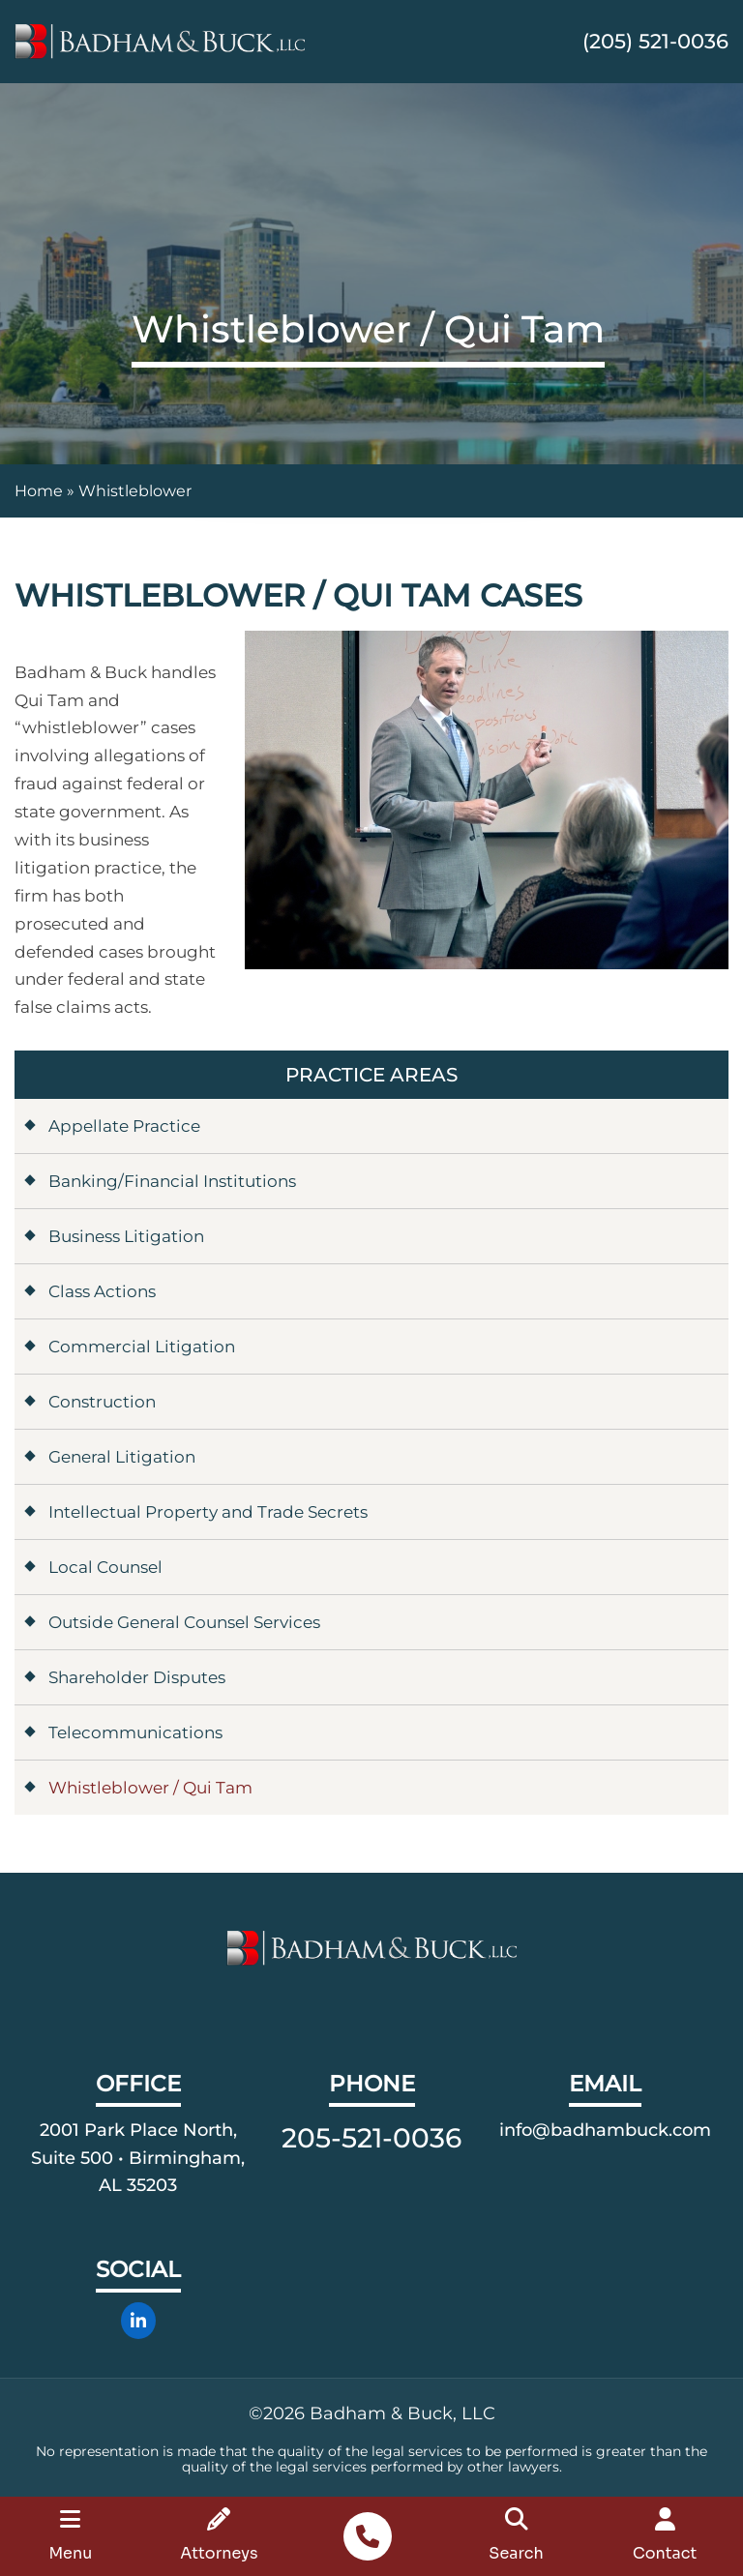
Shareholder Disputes (136, 1677)
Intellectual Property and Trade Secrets (208, 1512)
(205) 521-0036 (655, 41)
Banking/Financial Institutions (172, 1181)
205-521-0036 (371, 2137)
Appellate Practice (124, 1126)
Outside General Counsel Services (184, 1622)
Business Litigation (126, 1236)
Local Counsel (105, 1567)
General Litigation (121, 1456)
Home (39, 491)
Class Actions (102, 1291)
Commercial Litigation (141, 1346)
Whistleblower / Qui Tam (150, 1787)
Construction (102, 1401)
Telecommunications (135, 1732)
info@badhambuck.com (605, 2130)
